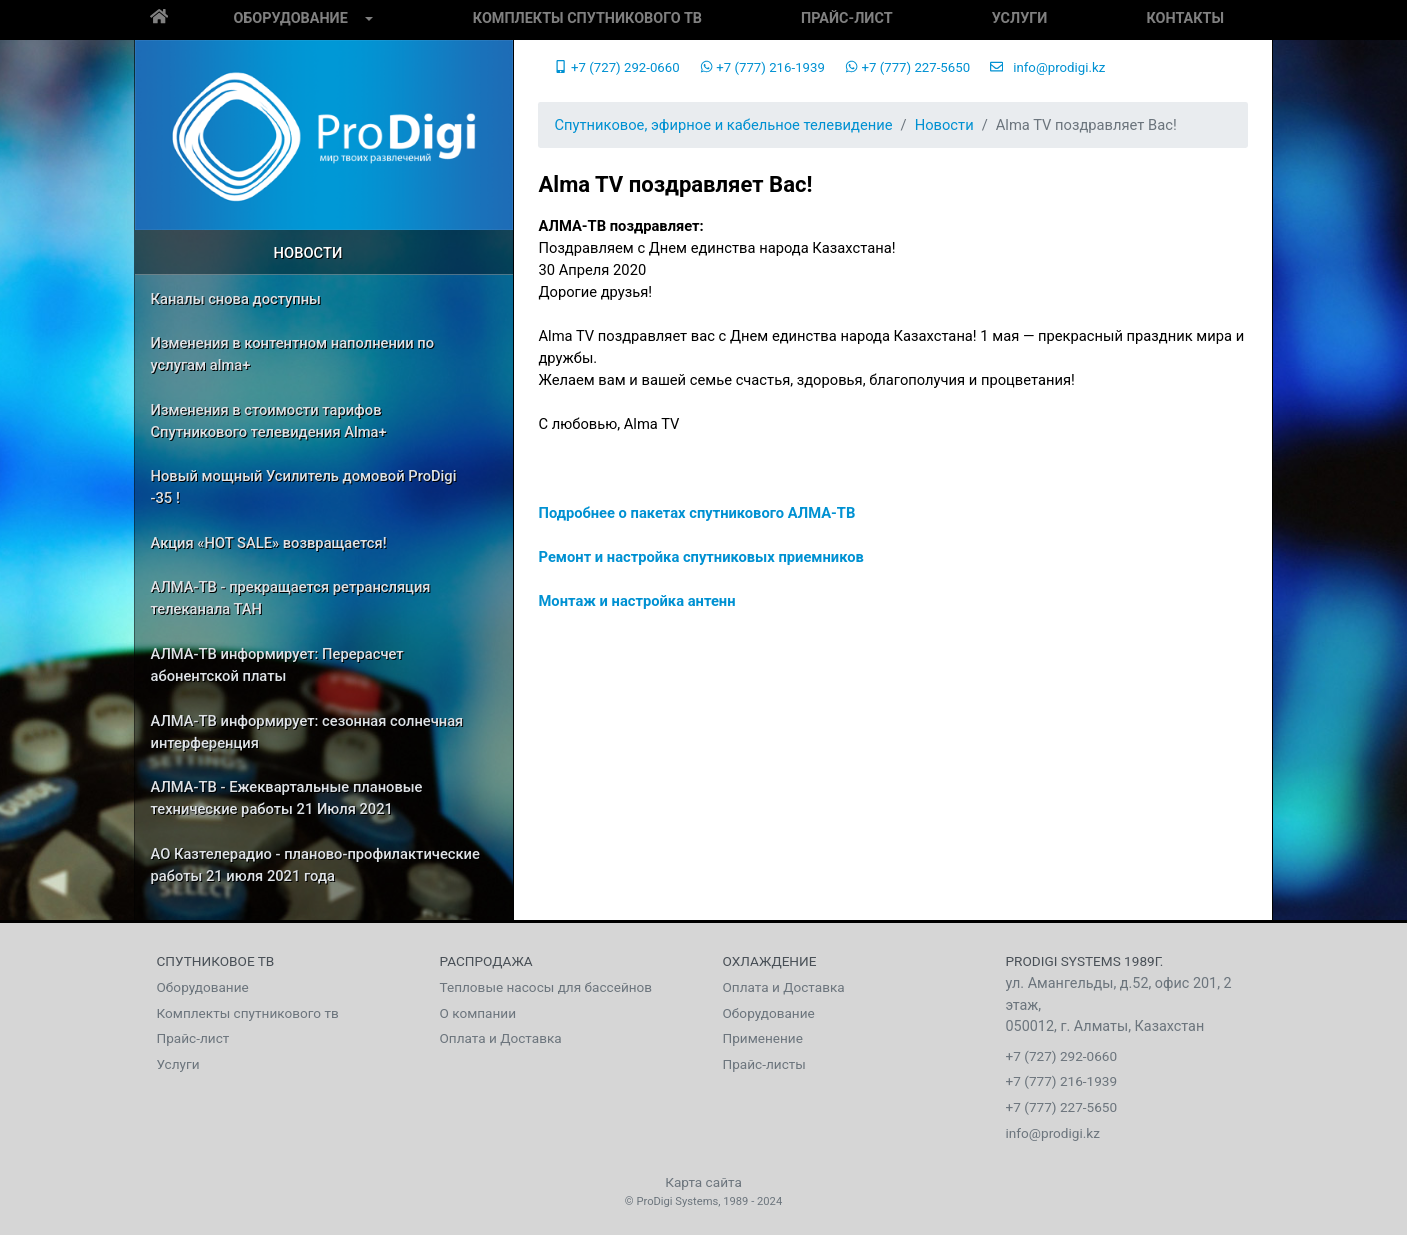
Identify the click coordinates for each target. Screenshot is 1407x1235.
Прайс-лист (846, 18)
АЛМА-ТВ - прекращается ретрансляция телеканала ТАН (291, 598)
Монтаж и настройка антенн (636, 601)
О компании (478, 1013)
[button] (369, 20)
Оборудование (290, 18)
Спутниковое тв (216, 961)
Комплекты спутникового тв (587, 18)
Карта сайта (703, 1182)
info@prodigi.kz (1047, 67)
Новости (308, 253)
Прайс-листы (764, 1064)
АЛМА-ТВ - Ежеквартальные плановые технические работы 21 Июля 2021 (287, 798)
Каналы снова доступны (236, 299)
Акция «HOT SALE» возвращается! (269, 543)
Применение (763, 1038)
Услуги (1020, 18)
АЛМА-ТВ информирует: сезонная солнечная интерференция (307, 732)
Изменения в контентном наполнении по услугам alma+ (293, 354)
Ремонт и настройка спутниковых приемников (700, 557)
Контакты (1185, 18)
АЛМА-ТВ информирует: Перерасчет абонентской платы (277, 665)
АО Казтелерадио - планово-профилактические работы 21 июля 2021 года (315, 865)
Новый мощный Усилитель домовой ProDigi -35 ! (304, 487)
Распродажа (486, 961)
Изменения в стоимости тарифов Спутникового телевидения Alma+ (269, 421)
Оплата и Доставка (501, 1038)
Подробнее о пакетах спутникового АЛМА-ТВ (696, 513)
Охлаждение (770, 961)
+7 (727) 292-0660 (616, 67)
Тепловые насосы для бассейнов (546, 987)
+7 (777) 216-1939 (762, 67)
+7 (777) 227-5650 (907, 67)
